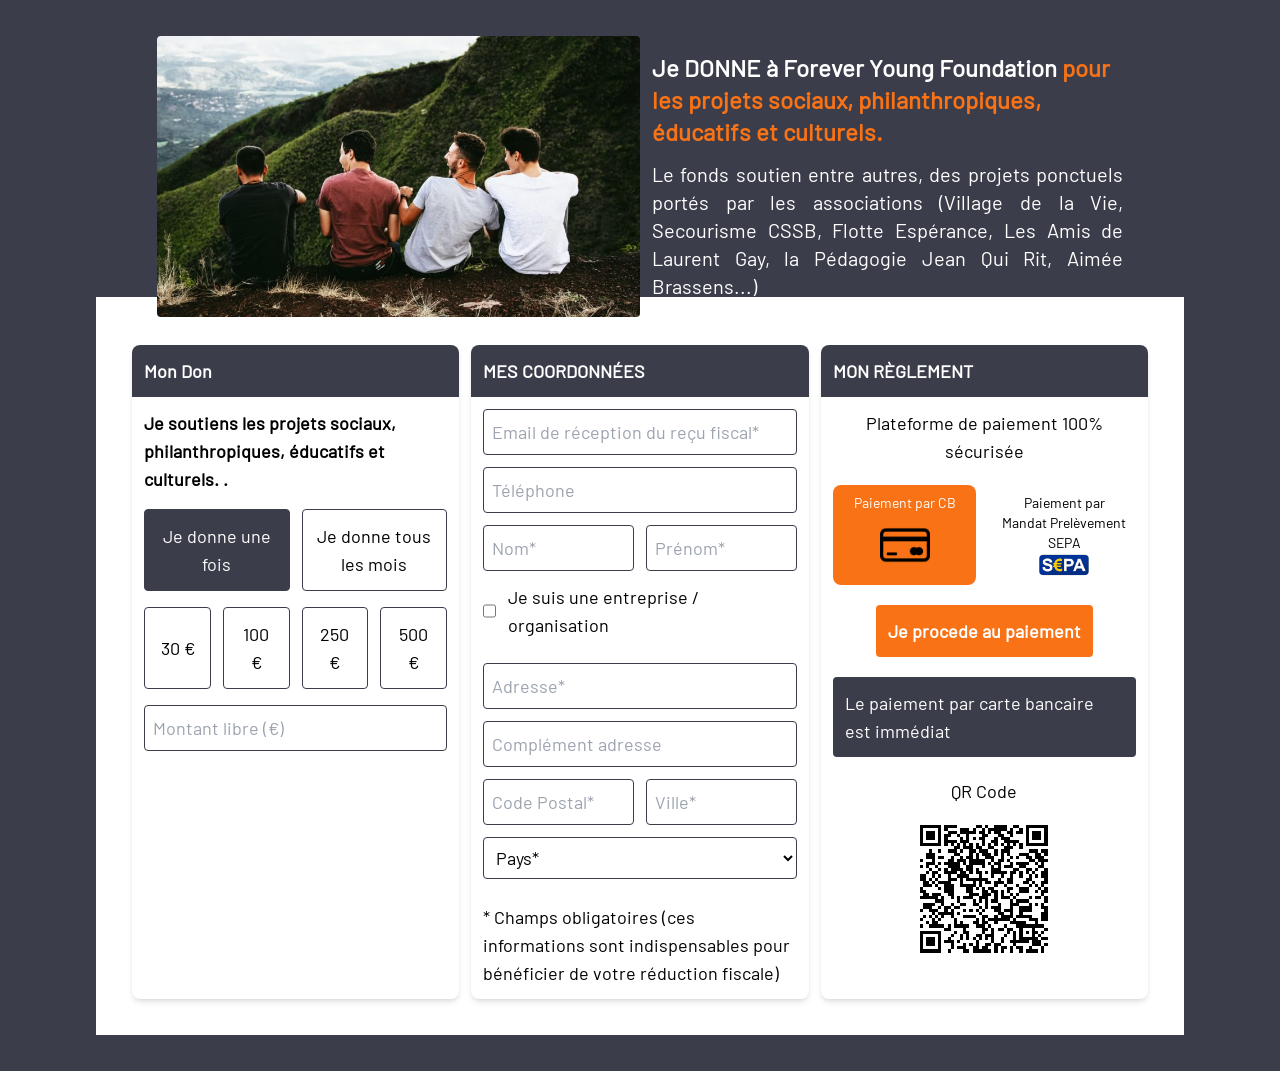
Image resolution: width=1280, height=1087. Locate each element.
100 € (256, 648)
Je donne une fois (217, 550)
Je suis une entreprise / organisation (603, 611)
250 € (334, 648)
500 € (413, 648)
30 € (178, 648)
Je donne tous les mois (374, 550)
